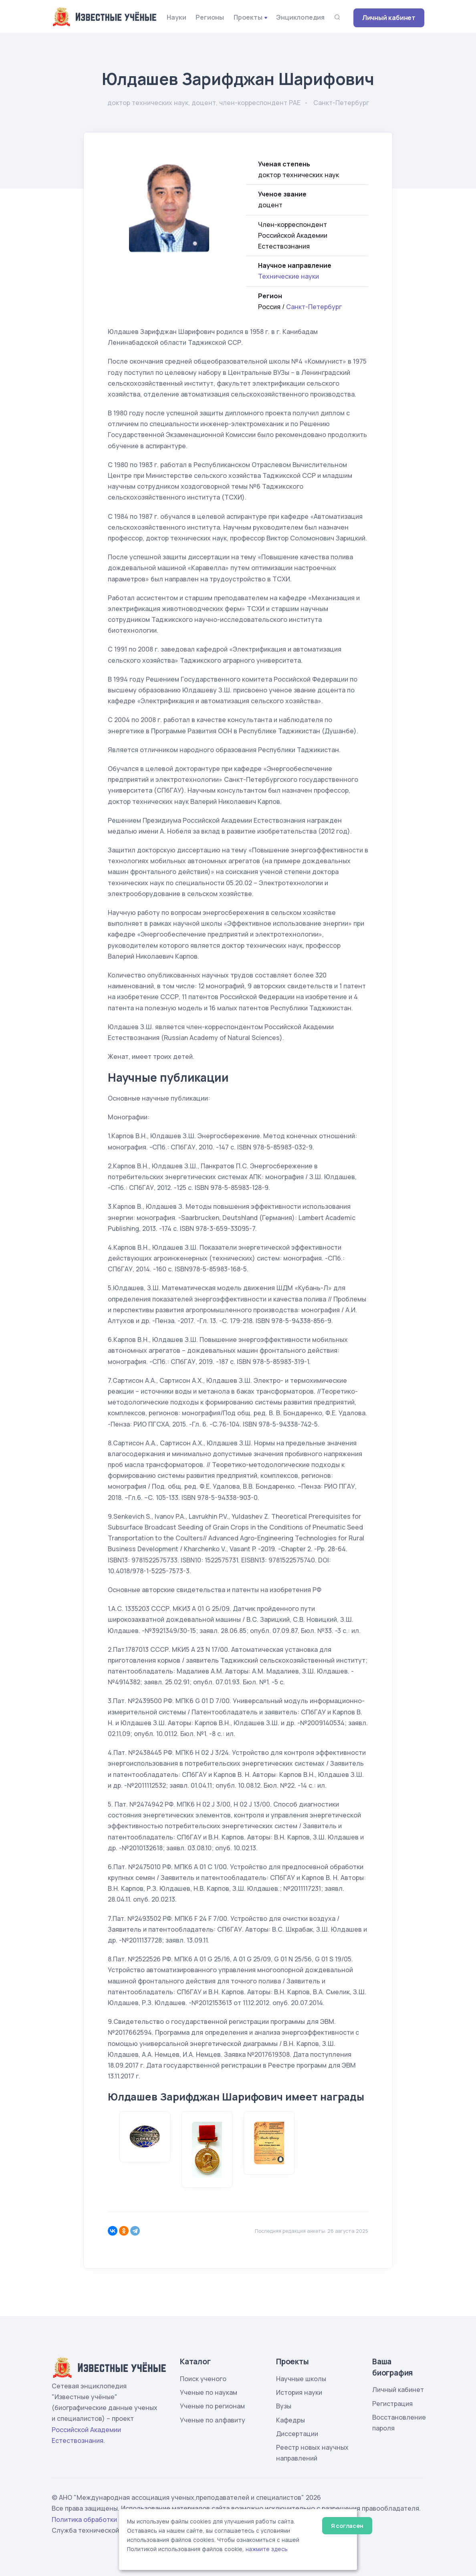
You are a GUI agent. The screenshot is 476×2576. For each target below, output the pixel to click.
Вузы (283, 2406)
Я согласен (347, 2525)
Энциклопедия (300, 17)
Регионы (210, 17)
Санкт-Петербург (314, 306)
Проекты (248, 17)
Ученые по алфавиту (212, 2420)
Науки (176, 17)
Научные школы (301, 2378)
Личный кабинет (388, 17)
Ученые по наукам (208, 2392)
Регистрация (392, 2403)
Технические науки (288, 276)
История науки (299, 2392)
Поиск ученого (203, 2378)
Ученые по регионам (212, 2406)
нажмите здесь (267, 2549)
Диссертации (297, 2433)
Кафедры (290, 2420)
